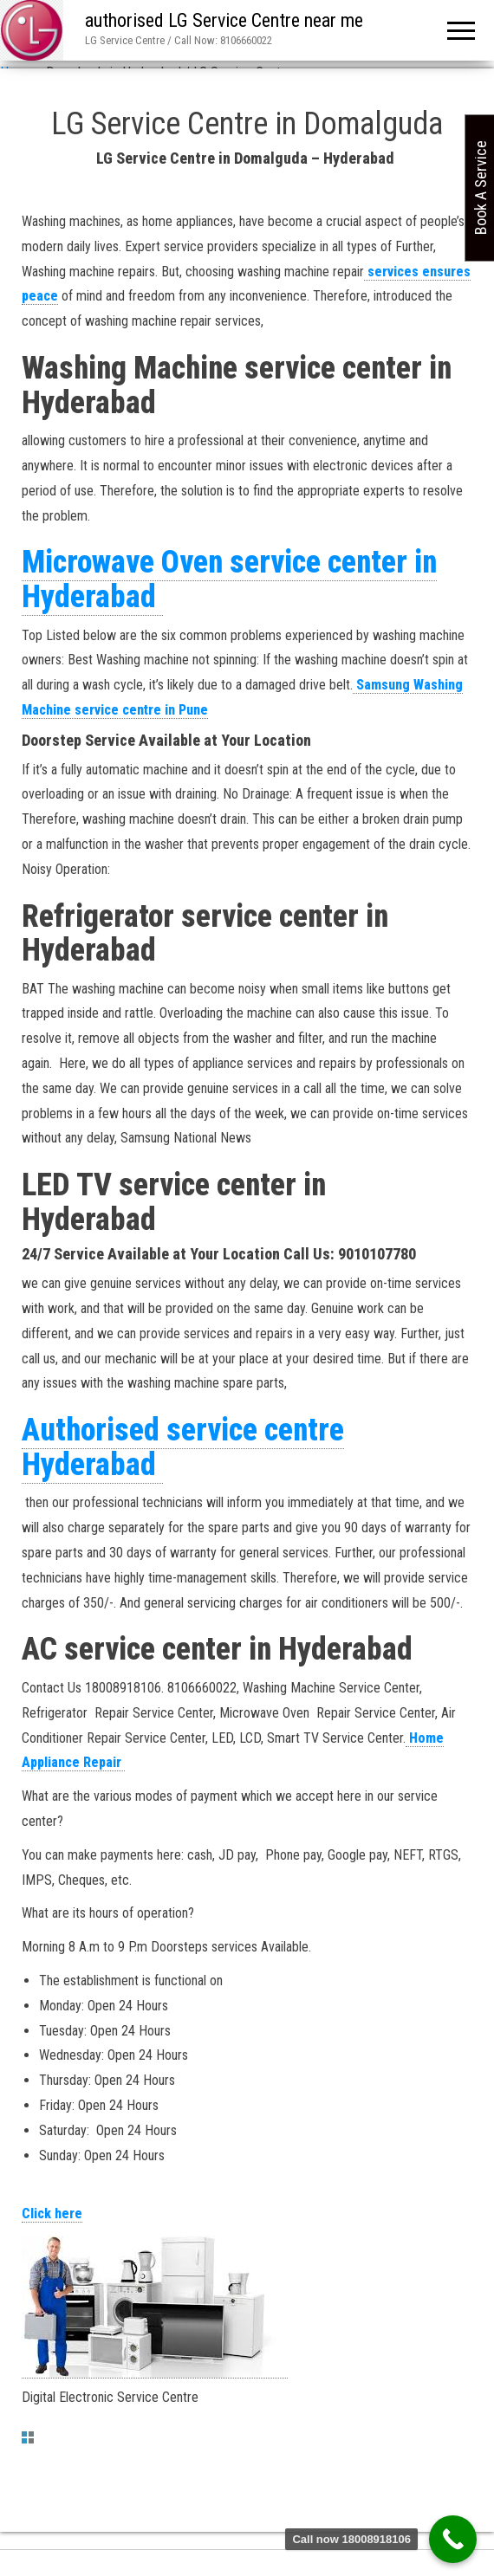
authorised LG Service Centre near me (224, 20)
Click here (52, 2213)
